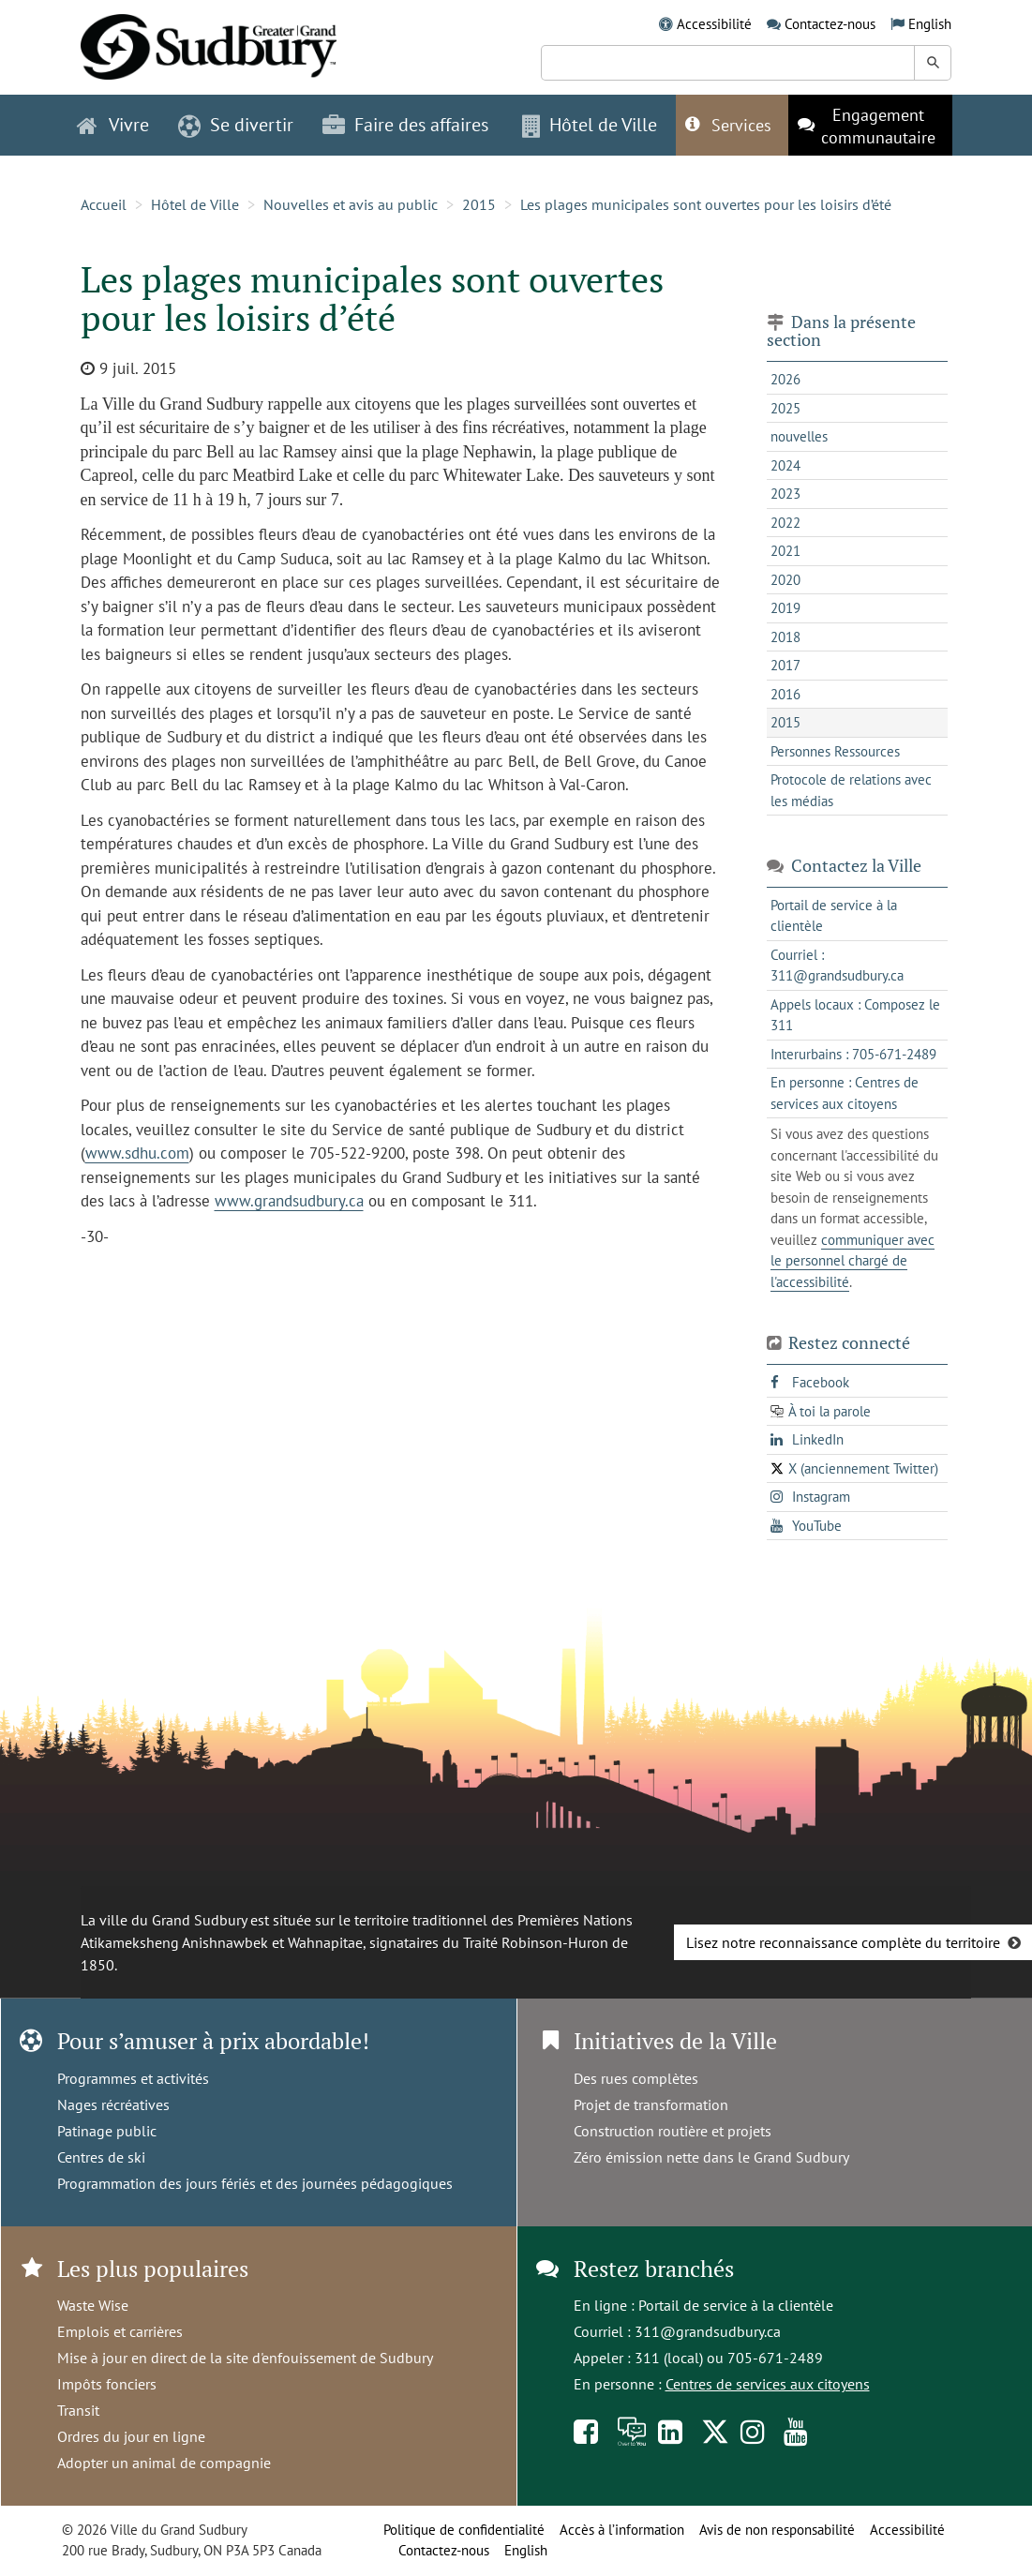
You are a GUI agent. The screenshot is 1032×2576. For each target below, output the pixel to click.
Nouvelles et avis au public (350, 204)
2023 (785, 493)
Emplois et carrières (120, 2331)
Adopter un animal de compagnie (164, 2462)
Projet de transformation (651, 2104)
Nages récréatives (113, 2104)
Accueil (104, 204)
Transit (78, 2410)
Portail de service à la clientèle (735, 2305)
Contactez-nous (830, 24)
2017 (785, 665)
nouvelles (799, 436)
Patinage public (107, 2130)
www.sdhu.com (137, 1153)
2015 (479, 204)
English (929, 24)
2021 (785, 551)
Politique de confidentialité (464, 2530)
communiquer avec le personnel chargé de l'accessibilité (852, 1261)
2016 (785, 694)
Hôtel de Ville (195, 204)
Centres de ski (101, 2157)
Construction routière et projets (672, 2130)
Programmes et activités (133, 2078)
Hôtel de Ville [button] (589, 124)
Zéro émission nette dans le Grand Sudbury (711, 2157)
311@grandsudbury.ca (708, 2331)
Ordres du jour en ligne (131, 2436)
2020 (785, 580)
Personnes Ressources (835, 751)
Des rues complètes (636, 2078)
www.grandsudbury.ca (289, 1201)
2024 (785, 465)
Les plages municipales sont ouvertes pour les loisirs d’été (705, 204)
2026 (785, 379)
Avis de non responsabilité (777, 2530)
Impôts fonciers (107, 2383)
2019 (785, 608)
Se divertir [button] (235, 124)
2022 (785, 523)
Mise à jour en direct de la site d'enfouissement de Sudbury (245, 2357)
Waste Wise (92, 2305)
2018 (785, 637)
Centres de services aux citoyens (768, 2383)
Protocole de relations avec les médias (851, 790)
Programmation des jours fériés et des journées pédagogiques (255, 2183)
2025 (785, 408)
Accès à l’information (622, 2530)
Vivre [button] (113, 124)
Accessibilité (714, 24)
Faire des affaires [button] (405, 124)
